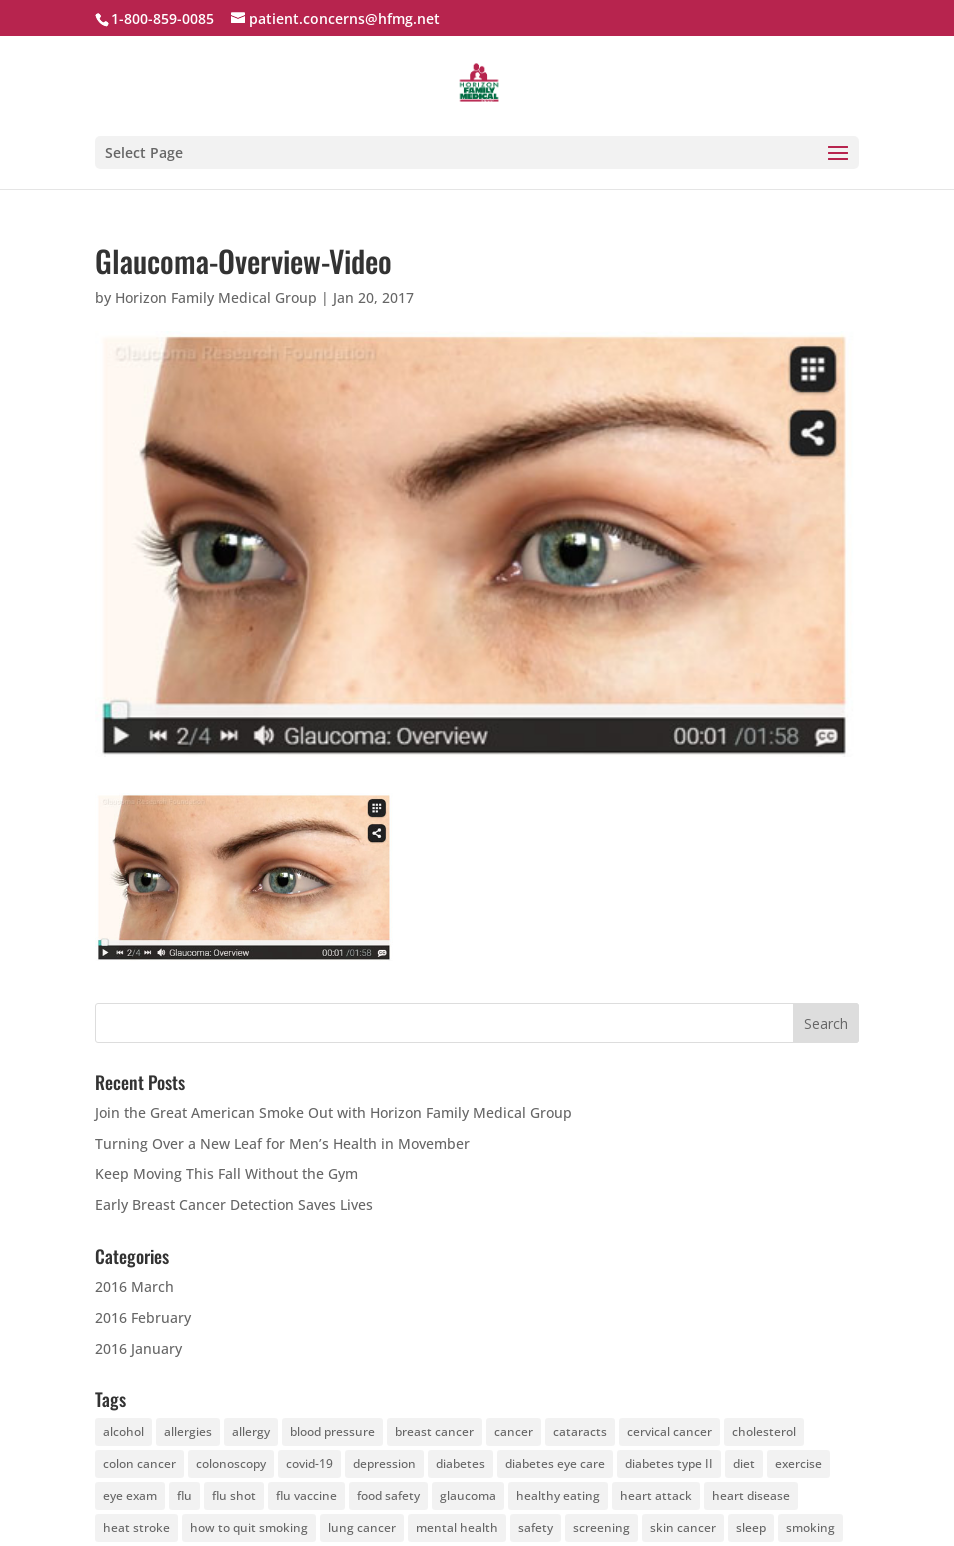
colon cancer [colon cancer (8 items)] (139, 1463)
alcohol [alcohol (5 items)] (123, 1431)
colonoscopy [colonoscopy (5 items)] (231, 1463)
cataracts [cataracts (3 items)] (580, 1431)
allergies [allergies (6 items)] (188, 1431)
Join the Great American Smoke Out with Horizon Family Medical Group (333, 1112)
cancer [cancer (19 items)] (513, 1431)
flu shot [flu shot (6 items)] (234, 1495)
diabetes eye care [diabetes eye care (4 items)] (555, 1463)
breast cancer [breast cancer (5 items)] (434, 1431)
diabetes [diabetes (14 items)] (460, 1463)
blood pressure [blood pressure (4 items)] (332, 1431)
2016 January (138, 1348)
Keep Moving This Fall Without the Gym (226, 1173)
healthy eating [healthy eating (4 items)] (558, 1495)
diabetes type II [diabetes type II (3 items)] (669, 1463)
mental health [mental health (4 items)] (457, 1527)
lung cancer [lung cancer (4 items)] (362, 1527)
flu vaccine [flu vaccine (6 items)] (306, 1495)
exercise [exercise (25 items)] (798, 1463)
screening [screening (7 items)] (601, 1527)
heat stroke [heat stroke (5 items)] (136, 1527)
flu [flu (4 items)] (184, 1495)
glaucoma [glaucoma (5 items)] (468, 1495)
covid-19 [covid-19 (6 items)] (309, 1463)
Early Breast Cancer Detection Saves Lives (234, 1204)
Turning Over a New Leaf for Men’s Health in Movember (282, 1143)
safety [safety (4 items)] (535, 1527)
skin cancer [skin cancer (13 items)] (683, 1527)
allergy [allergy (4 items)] (251, 1431)
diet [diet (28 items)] (744, 1463)
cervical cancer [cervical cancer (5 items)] (669, 1431)
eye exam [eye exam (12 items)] (130, 1495)
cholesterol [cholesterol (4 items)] (764, 1431)
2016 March (134, 1286)
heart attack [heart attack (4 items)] (656, 1495)
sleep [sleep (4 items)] (751, 1527)
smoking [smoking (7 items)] (810, 1527)
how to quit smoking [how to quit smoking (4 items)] (249, 1527)
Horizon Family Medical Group (216, 297)
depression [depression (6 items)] (384, 1463)
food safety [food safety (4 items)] (388, 1495)
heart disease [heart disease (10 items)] (751, 1495)
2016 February (143, 1317)
